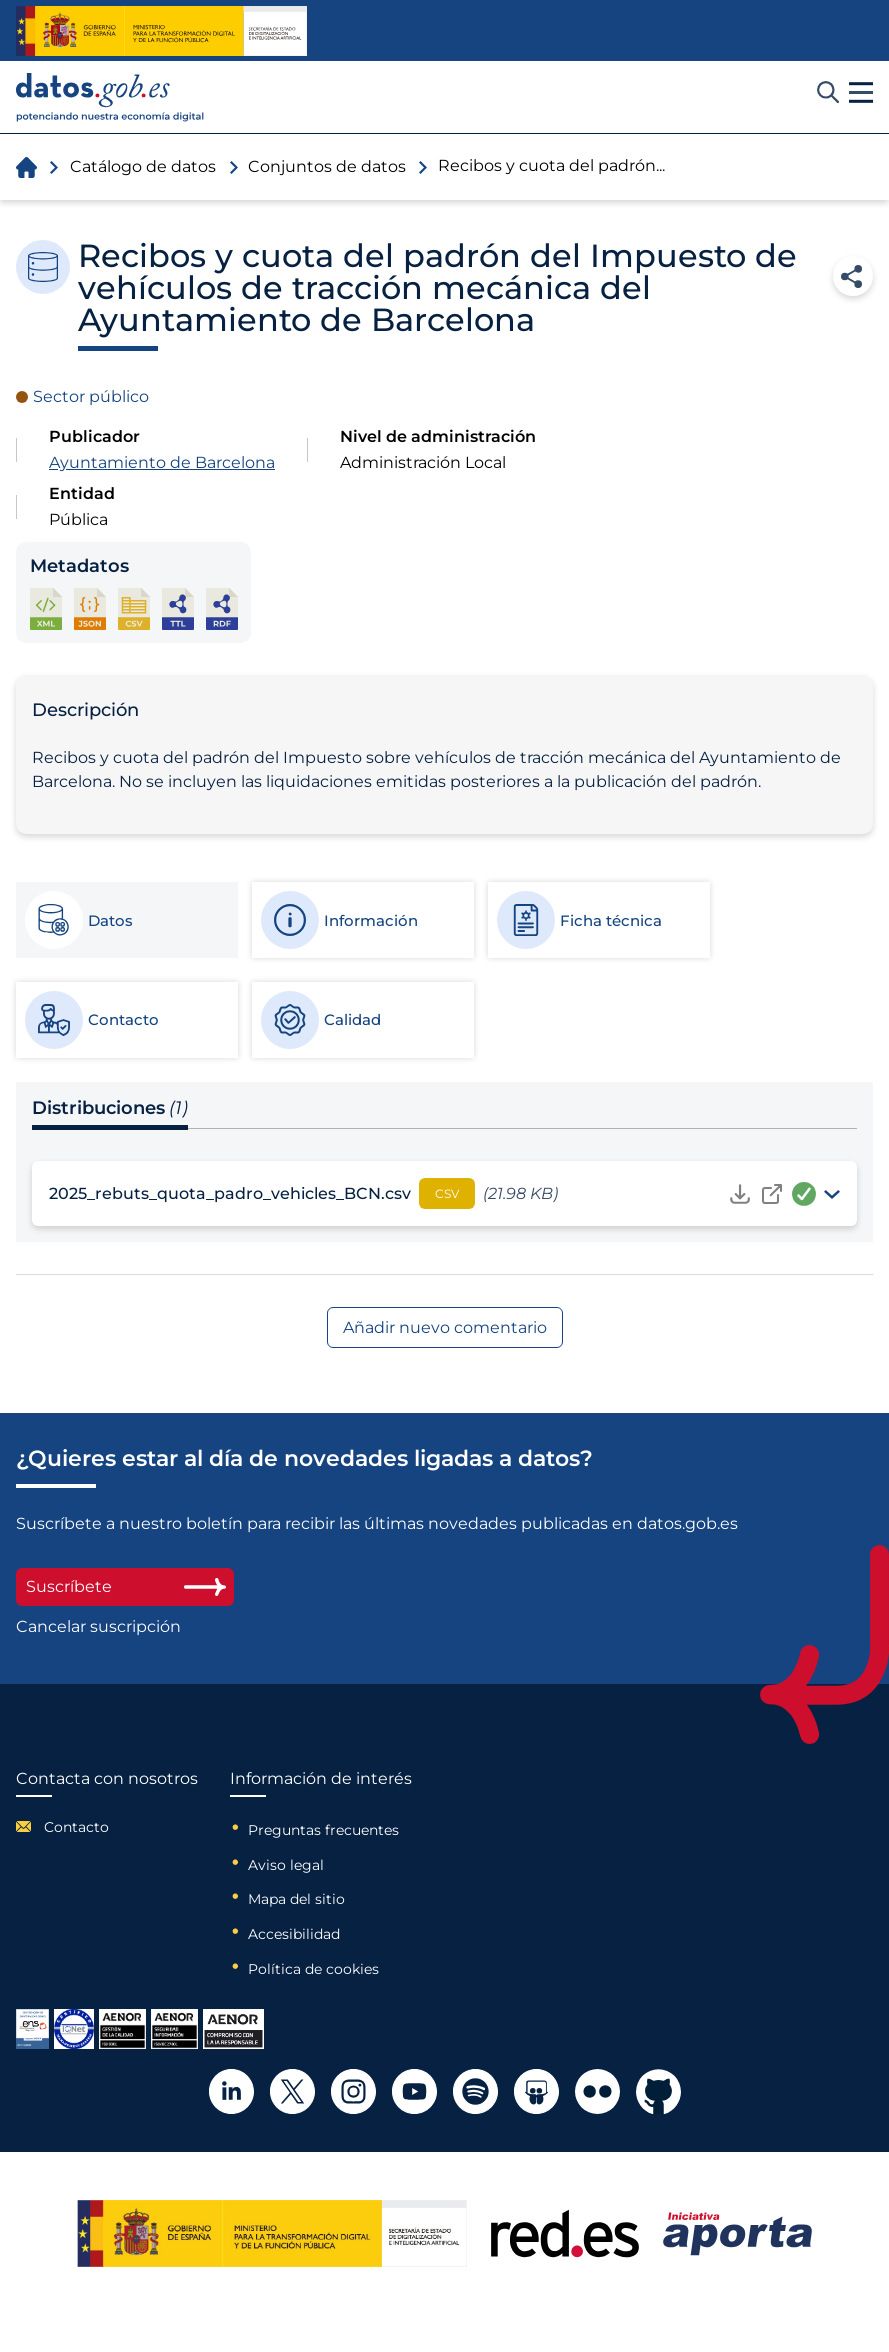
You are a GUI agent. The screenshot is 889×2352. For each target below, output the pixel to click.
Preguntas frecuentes (323, 1830)
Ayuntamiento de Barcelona (162, 462)
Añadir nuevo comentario (445, 1327)
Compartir (853, 276)
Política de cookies (313, 1969)
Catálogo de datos (143, 166)
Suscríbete (125, 1586)
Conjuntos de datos (327, 166)
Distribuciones (110, 1108)
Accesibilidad (294, 1934)
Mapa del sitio (296, 1899)
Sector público (91, 396)
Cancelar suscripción (98, 1627)
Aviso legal (286, 1865)
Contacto (76, 1827)
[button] (861, 93)
